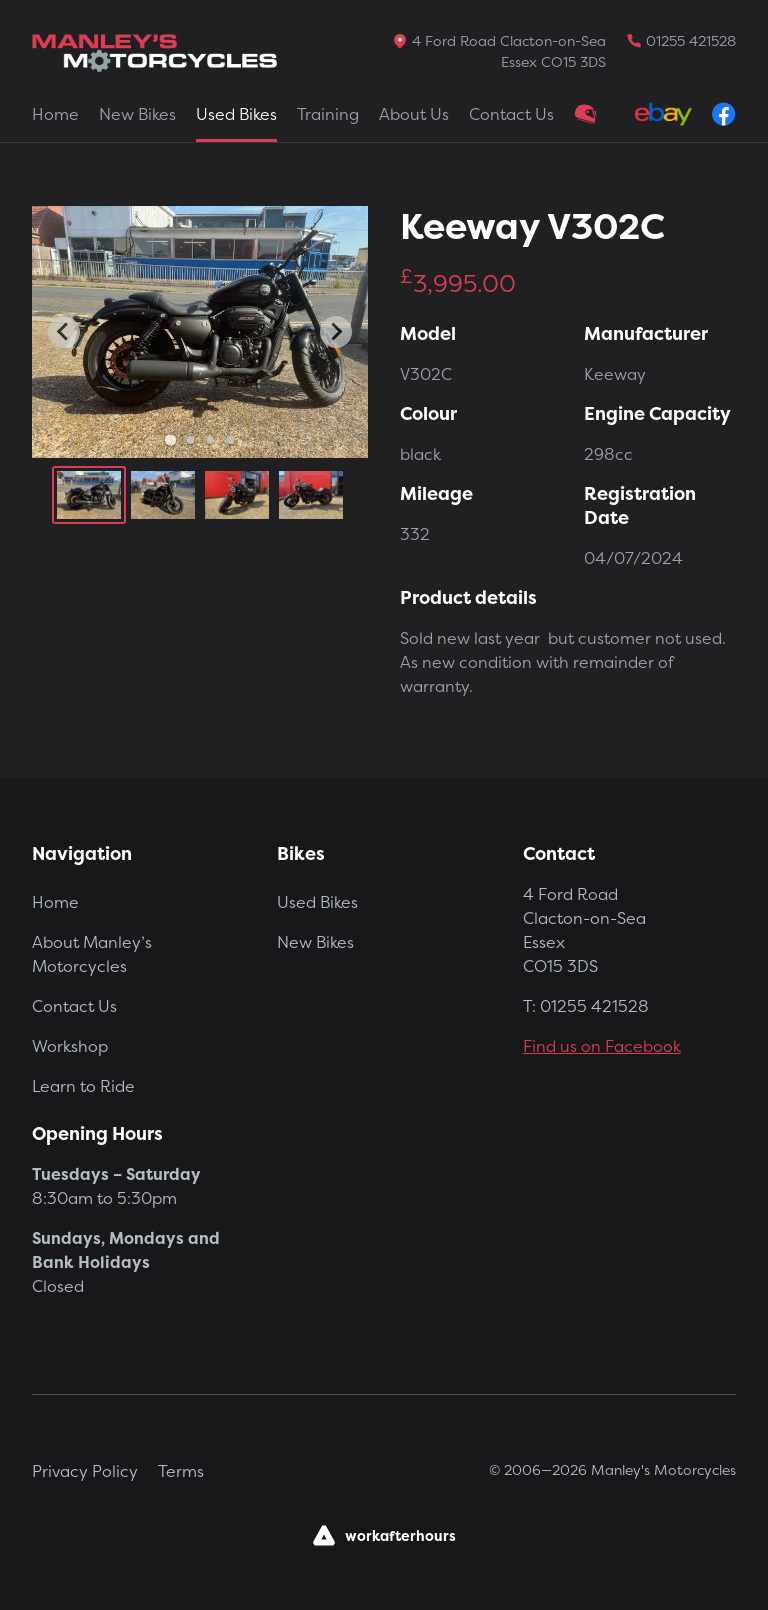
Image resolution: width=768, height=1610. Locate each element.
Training (328, 114)
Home (55, 114)
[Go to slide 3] (210, 440)
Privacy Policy (85, 1471)
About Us (414, 114)
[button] (89, 495)
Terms (181, 1471)
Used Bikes (236, 114)
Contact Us (511, 114)
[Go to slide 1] (169, 439)
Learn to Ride (83, 1086)
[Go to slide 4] (230, 440)
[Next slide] (336, 332)
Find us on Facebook (602, 1046)
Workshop (70, 1046)
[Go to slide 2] (190, 440)
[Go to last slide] (64, 332)
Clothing (586, 114)
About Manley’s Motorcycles (92, 954)
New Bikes (137, 114)
